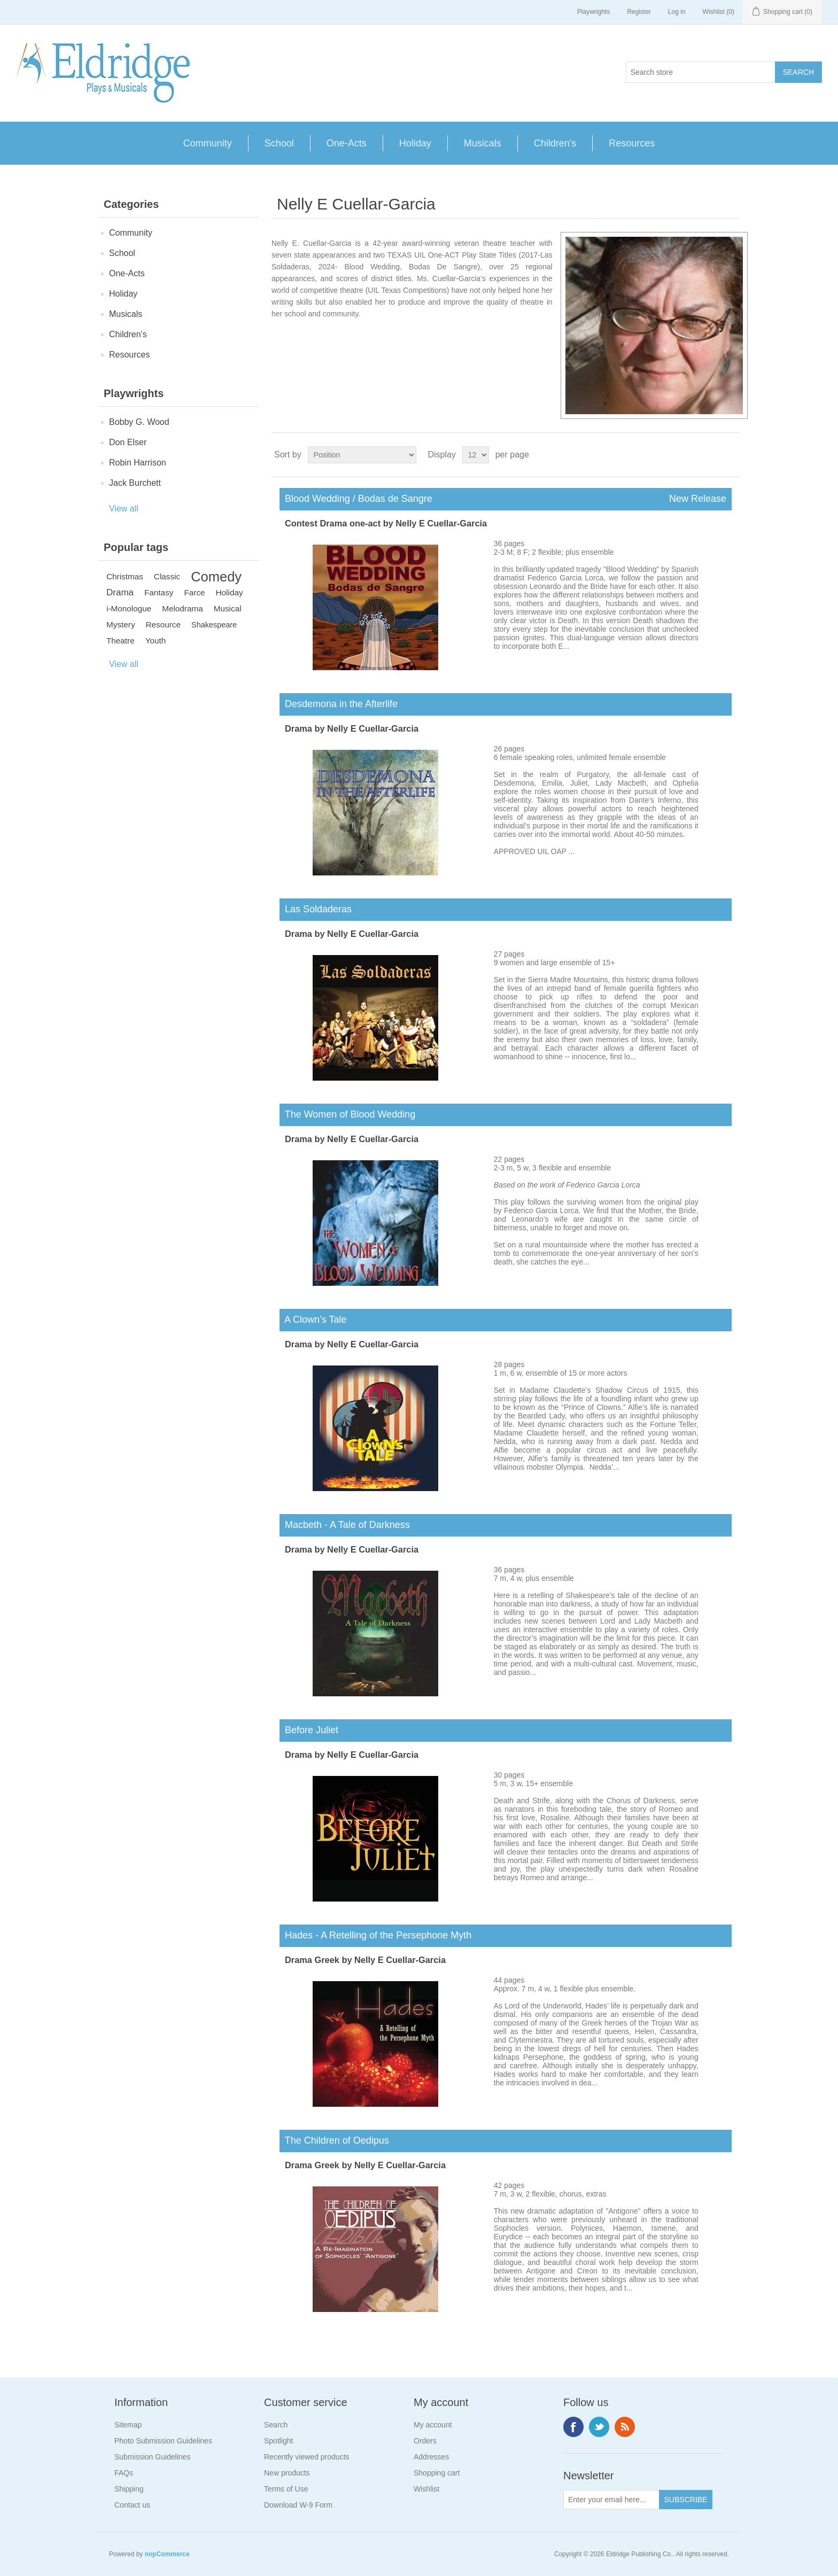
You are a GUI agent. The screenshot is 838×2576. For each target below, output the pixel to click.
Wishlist (426, 2489)
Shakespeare (214, 624)
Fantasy (158, 592)
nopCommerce (167, 2554)
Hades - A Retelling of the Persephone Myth (375, 1935)
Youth (155, 640)
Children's (555, 143)
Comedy (216, 576)
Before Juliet (309, 1730)
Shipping (129, 2489)
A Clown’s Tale (313, 1319)
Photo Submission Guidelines (163, 2441)
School (279, 143)
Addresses (431, 2457)
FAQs (123, 2473)
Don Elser (127, 442)
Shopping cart (437, 2473)
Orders (425, 2441)
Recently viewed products (307, 2457)
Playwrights (593, 11)
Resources (632, 143)
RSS (625, 2427)
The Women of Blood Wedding (347, 1114)
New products (287, 2473)
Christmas (124, 576)
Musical (228, 608)
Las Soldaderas (316, 909)
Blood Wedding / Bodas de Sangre (506, 499)
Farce (194, 592)
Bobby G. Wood (139, 421)
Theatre (120, 640)
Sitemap (128, 2424)
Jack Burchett (135, 482)
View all (123, 508)
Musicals (482, 143)
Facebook (573, 2427)
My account (433, 2424)
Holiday (415, 143)
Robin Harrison (137, 462)
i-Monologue (128, 608)
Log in (677, 11)
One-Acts (347, 143)
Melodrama (182, 608)
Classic (167, 576)
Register (639, 11)
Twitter (599, 2427)
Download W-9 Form (298, 2505)
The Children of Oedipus (334, 2140)
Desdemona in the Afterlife (339, 704)
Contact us (132, 2505)
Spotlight (278, 2441)
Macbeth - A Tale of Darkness (345, 1524)
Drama (120, 592)
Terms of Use (286, 2489)
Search (276, 2424)
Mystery (120, 624)
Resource (163, 624)
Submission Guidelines (152, 2457)
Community (207, 143)
